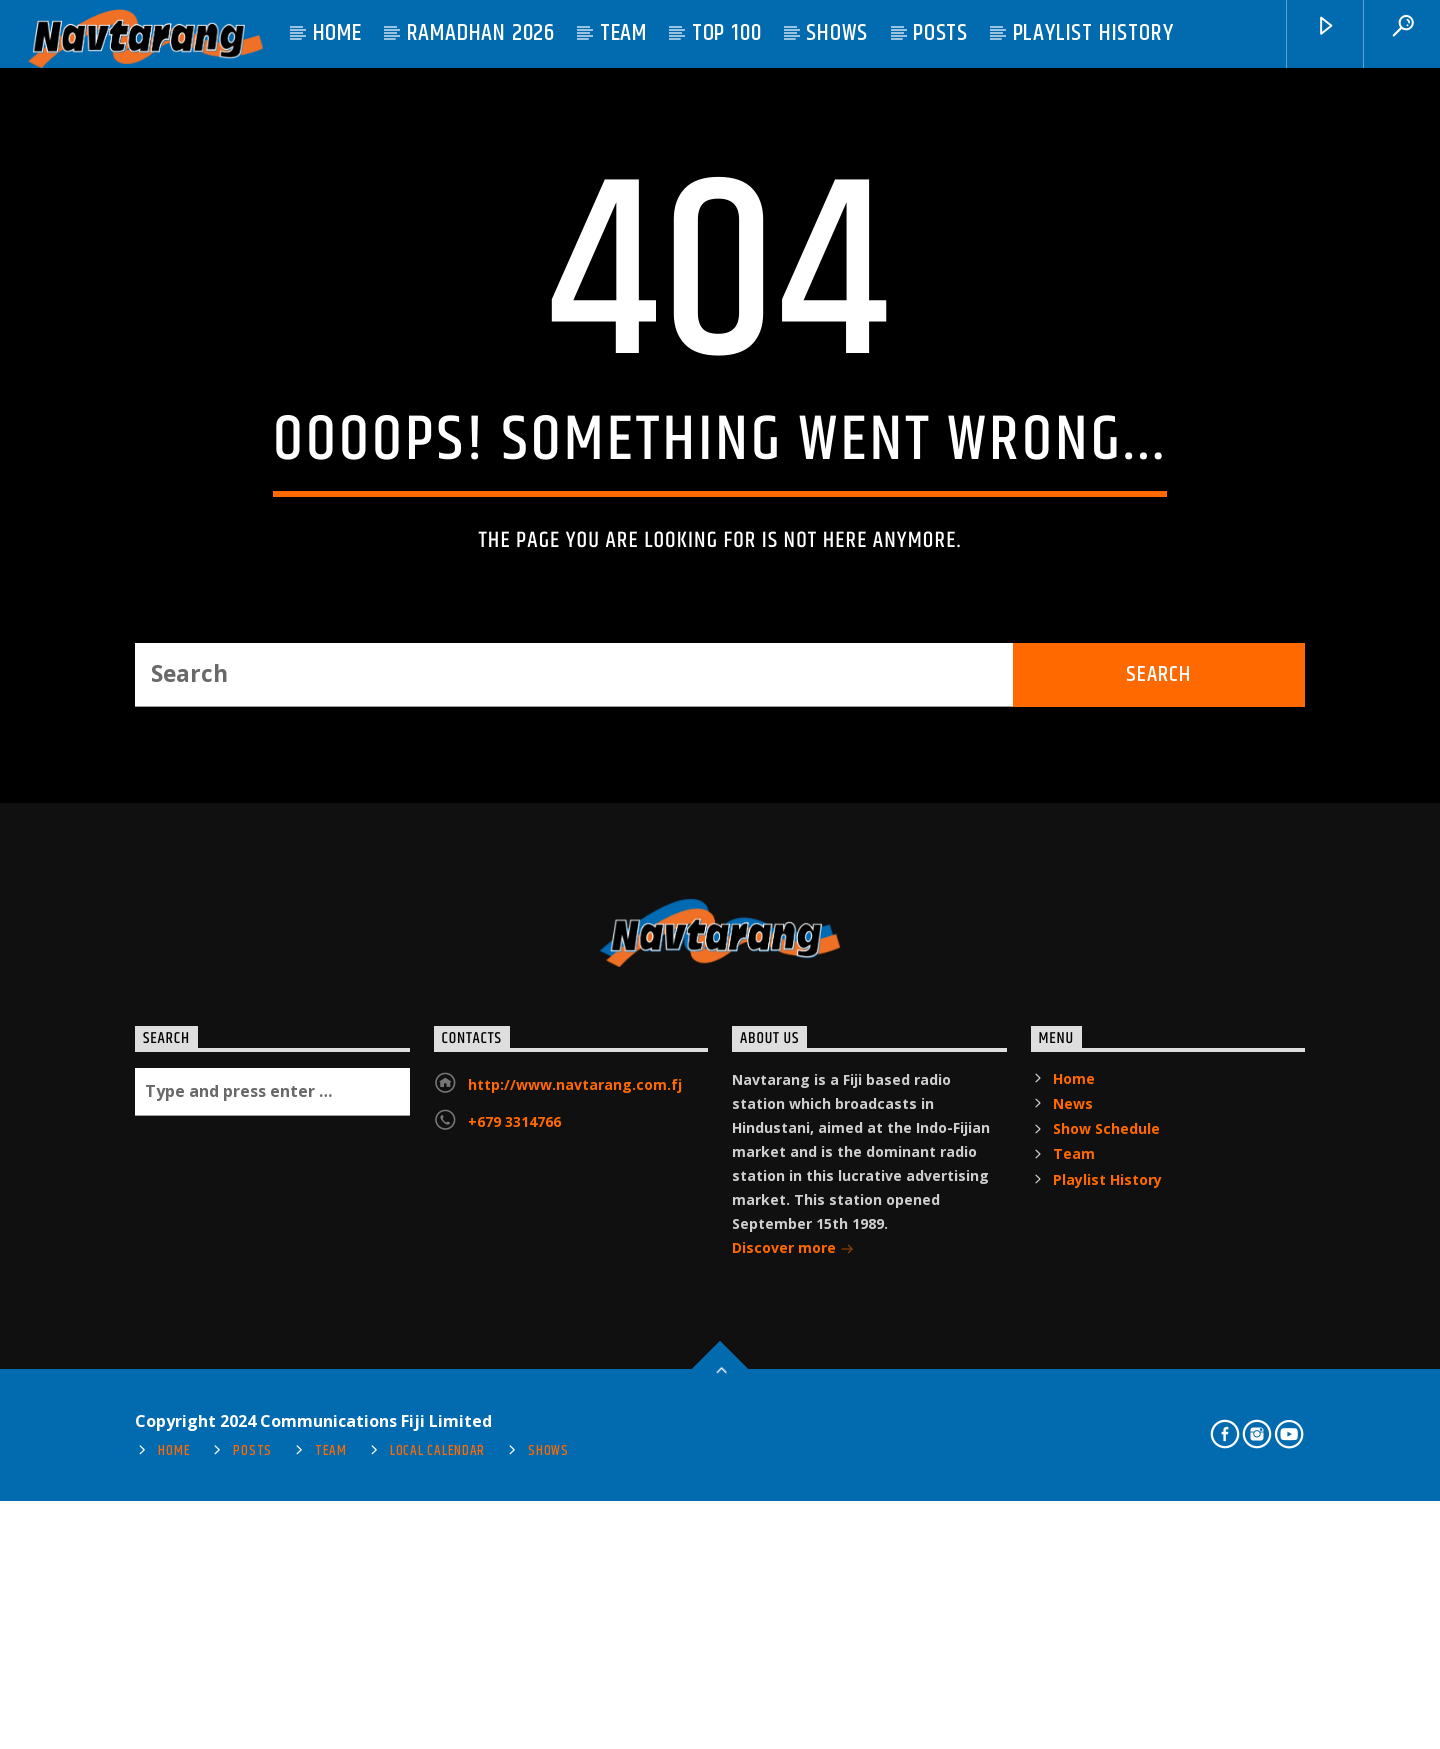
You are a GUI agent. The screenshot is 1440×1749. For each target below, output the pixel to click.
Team (623, 33)
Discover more (793, 1679)
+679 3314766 (514, 1551)
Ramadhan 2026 (481, 33)
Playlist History (1093, 33)
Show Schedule (1106, 1558)
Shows (837, 33)
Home (337, 33)
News (1073, 1533)
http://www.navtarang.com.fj (575, 1514)
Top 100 (727, 33)
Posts (940, 33)
